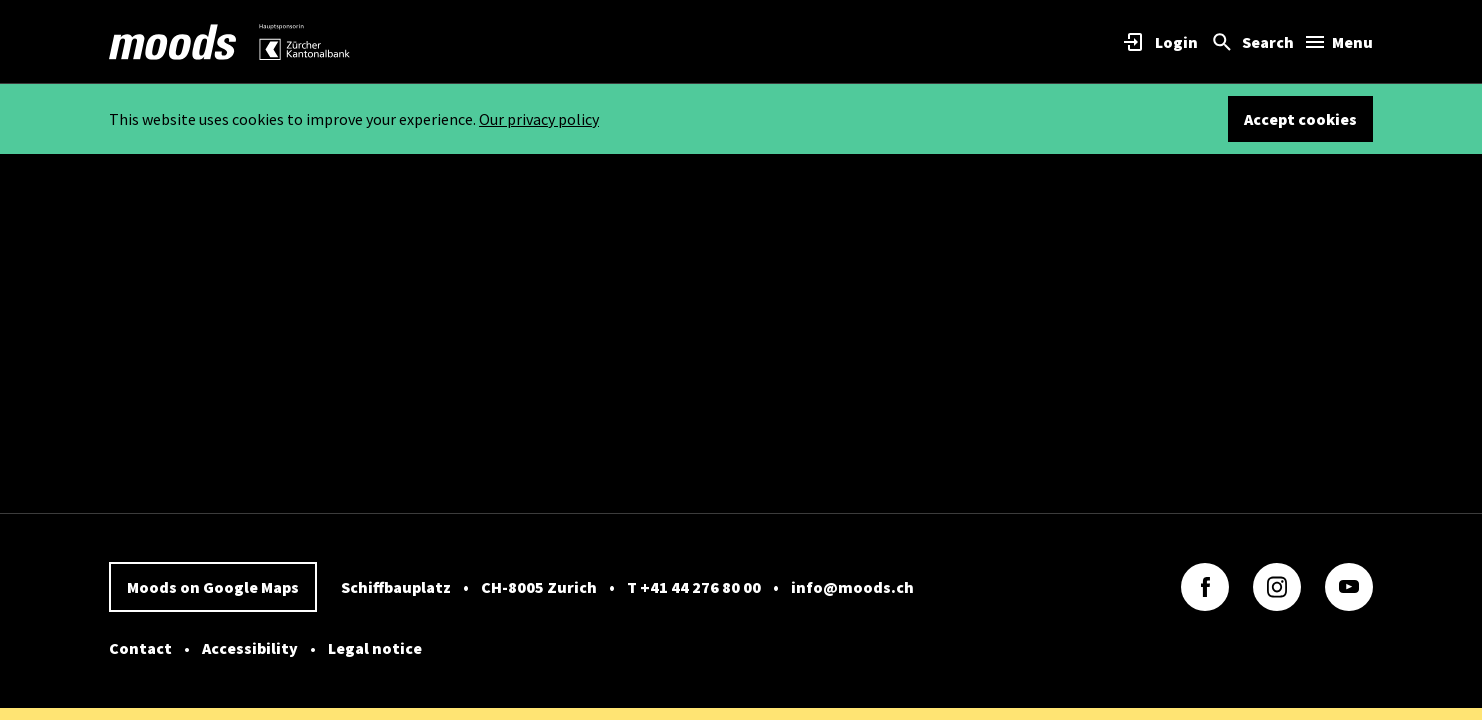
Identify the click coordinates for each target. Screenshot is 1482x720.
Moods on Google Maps (213, 587)
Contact (140, 648)
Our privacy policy (539, 119)
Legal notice (375, 648)
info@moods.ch (852, 587)
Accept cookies (1300, 119)
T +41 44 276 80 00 (694, 587)
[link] (173, 42)
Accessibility (250, 648)
